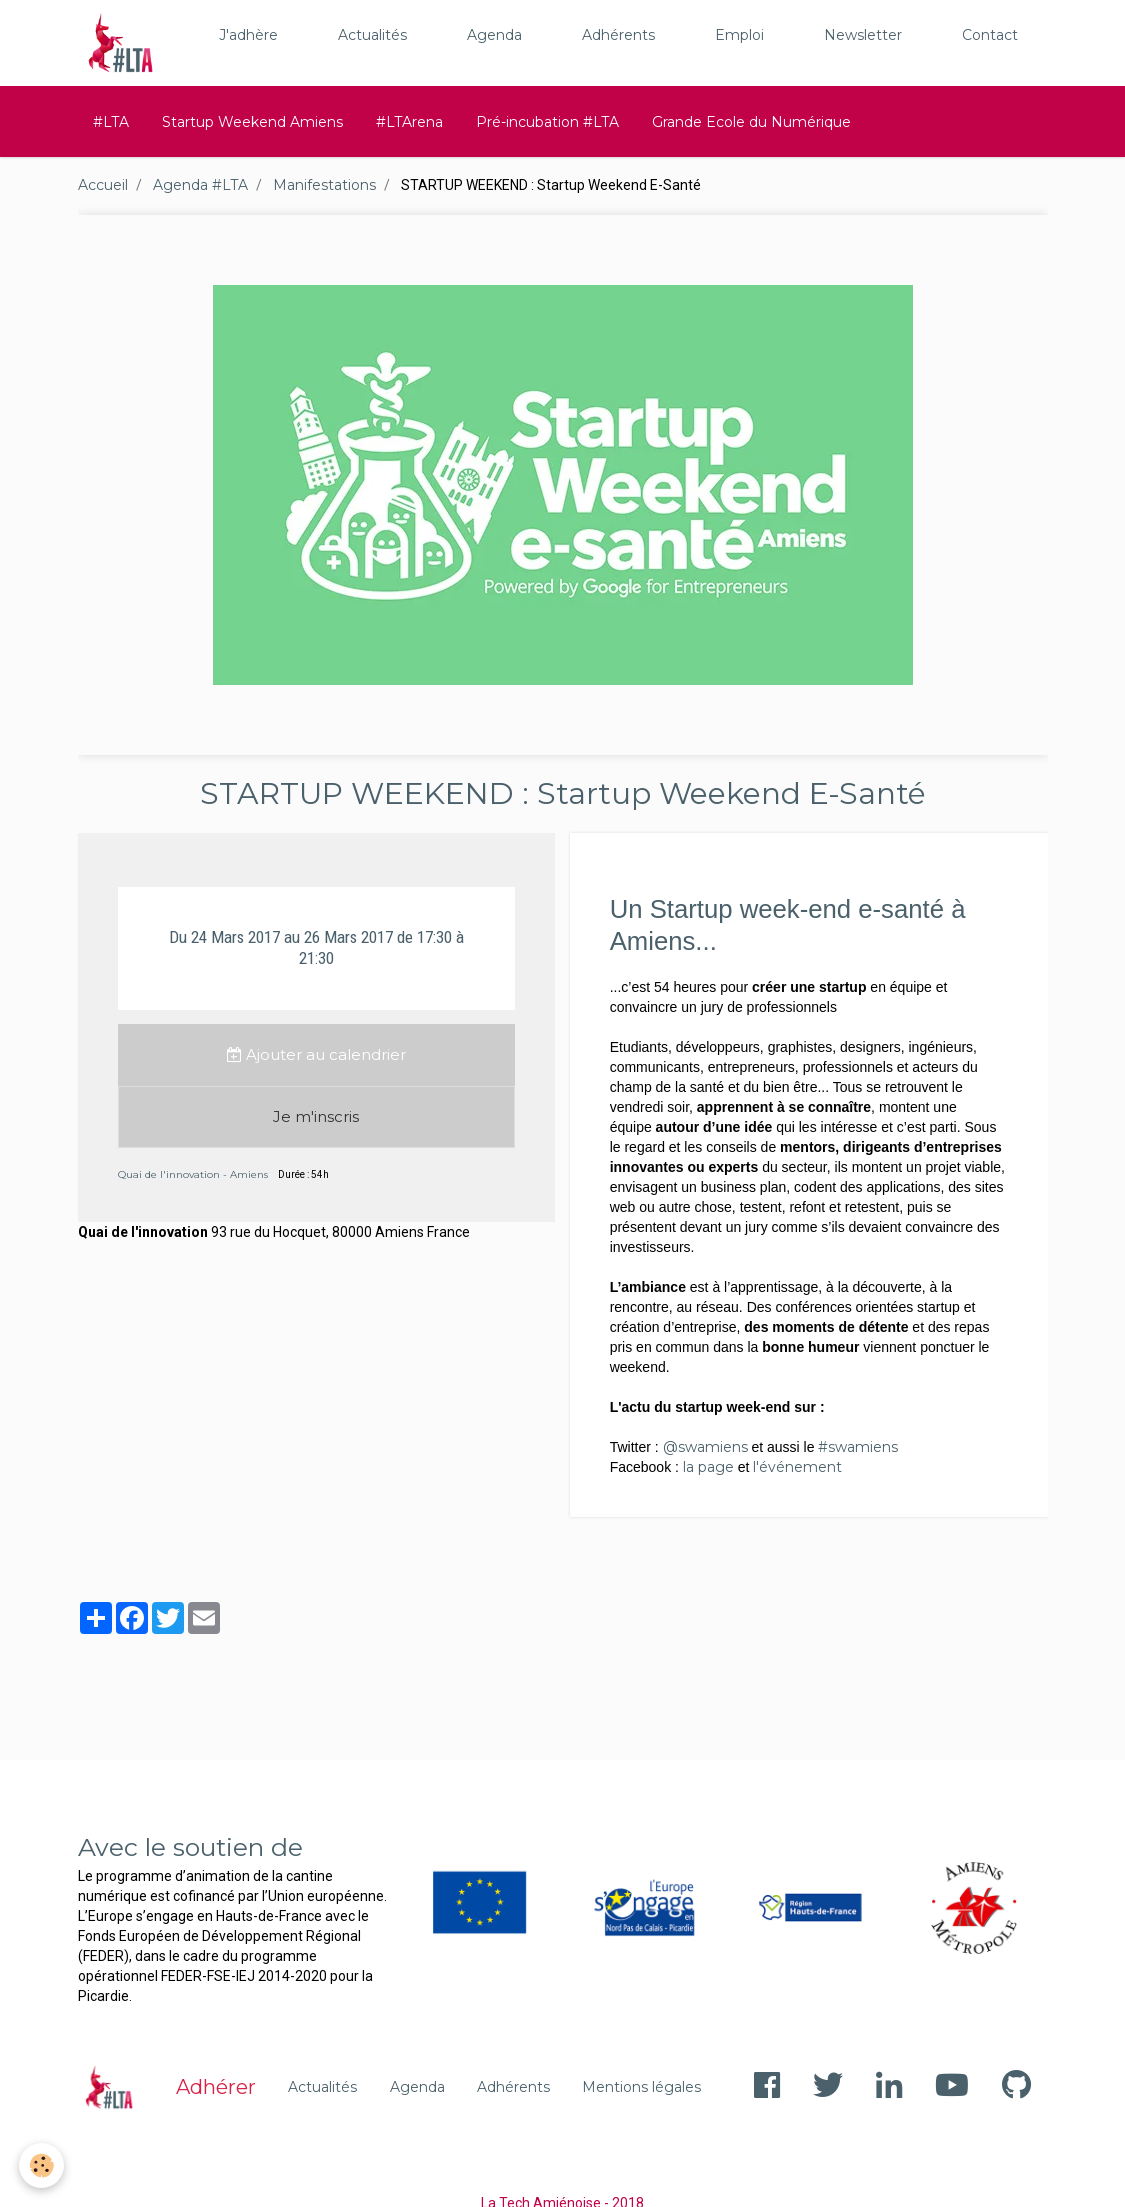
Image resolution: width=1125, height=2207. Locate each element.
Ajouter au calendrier (316, 1054)
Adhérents (618, 35)
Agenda (494, 35)
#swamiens (858, 1447)
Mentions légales (641, 2087)
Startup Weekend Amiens (252, 122)
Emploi (739, 35)
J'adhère (248, 35)
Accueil (103, 185)
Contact (990, 35)
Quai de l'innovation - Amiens (193, 1174)
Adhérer (216, 2087)
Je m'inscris (316, 1116)
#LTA (111, 122)
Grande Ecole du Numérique (751, 122)
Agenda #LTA (200, 185)
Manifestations (324, 185)
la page (708, 1467)
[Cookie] (42, 2165)
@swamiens (705, 1447)
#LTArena (409, 122)
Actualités (372, 35)
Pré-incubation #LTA (547, 122)
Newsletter (863, 35)
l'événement (797, 1467)
